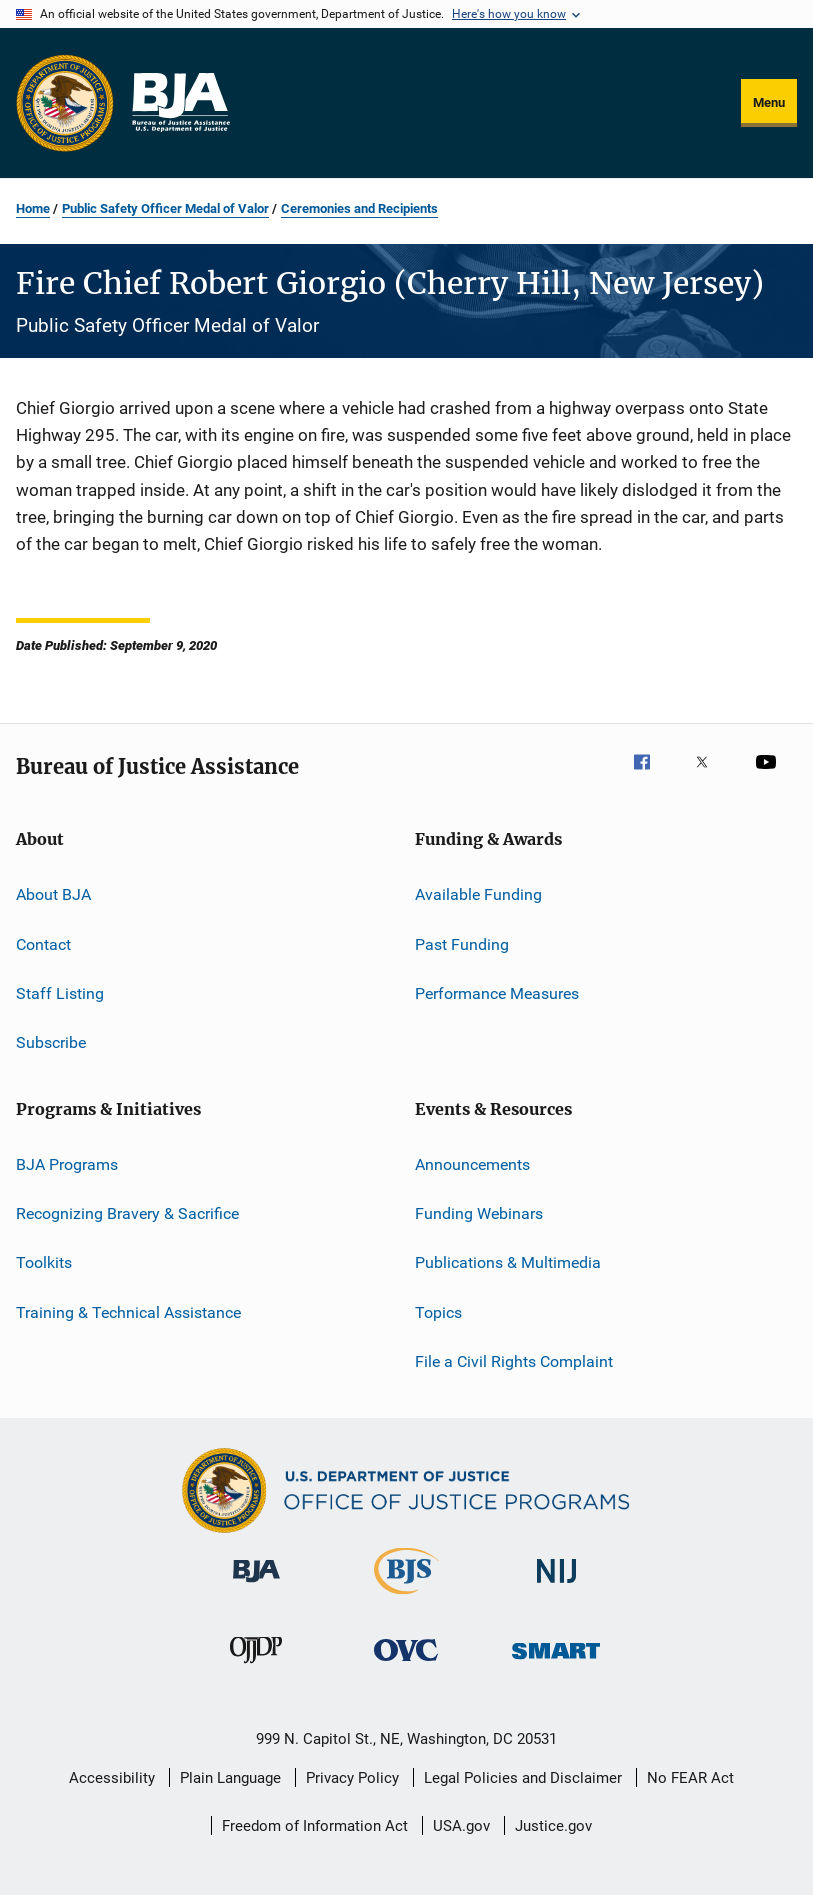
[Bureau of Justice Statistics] (406, 1598)
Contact (43, 943)
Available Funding (478, 894)
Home (33, 208)
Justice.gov (553, 1826)
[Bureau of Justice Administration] (256, 1586)
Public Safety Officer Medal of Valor (165, 208)
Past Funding (462, 943)
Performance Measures (497, 993)
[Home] (180, 103)
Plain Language (230, 1778)
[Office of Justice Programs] (65, 103)
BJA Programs (67, 1163)
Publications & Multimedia (508, 1262)
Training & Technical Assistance (128, 1311)
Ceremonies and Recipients (359, 208)
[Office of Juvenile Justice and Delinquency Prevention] (256, 1667)
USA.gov (461, 1826)
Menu (769, 102)
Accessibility (112, 1778)
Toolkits (44, 1262)
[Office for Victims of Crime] (406, 1664)
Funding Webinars (479, 1213)
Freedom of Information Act (315, 1826)
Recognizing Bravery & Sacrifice (127, 1213)
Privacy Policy (352, 1778)
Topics (438, 1311)
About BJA (53, 894)
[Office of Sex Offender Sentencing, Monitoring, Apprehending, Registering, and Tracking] (556, 1662)
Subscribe (51, 1042)
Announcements (472, 1163)
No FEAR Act (690, 1778)
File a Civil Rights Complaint (514, 1361)
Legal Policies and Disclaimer (523, 1778)
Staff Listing (60, 993)
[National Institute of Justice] (557, 1586)
